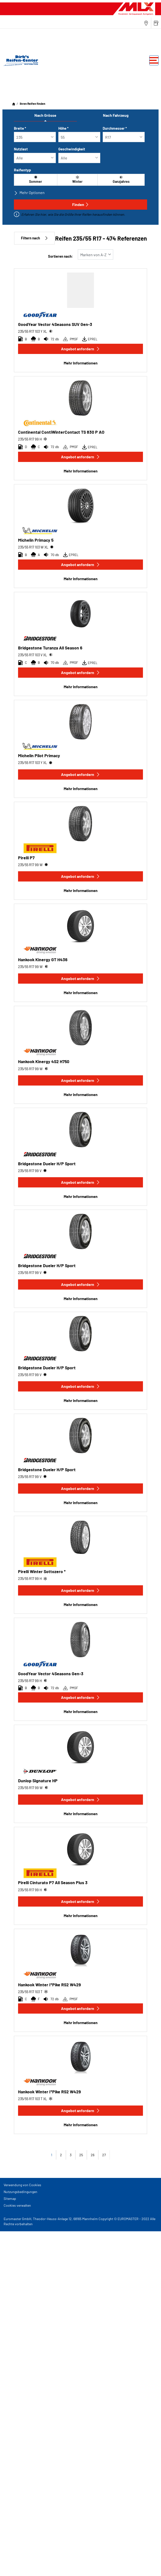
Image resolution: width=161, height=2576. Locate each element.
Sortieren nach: (60, 256)
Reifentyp (22, 169)
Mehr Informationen (81, 363)
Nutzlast (21, 149)
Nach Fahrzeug (116, 115)
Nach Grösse (45, 115)
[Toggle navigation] (154, 60)
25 (81, 2155)
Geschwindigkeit (71, 149)
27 (104, 2155)
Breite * (20, 128)
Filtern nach (34, 238)
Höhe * (63, 128)
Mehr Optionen (29, 192)
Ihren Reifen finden (32, 103)
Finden (80, 204)
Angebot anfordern (80, 348)
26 (92, 2155)
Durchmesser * (115, 128)
